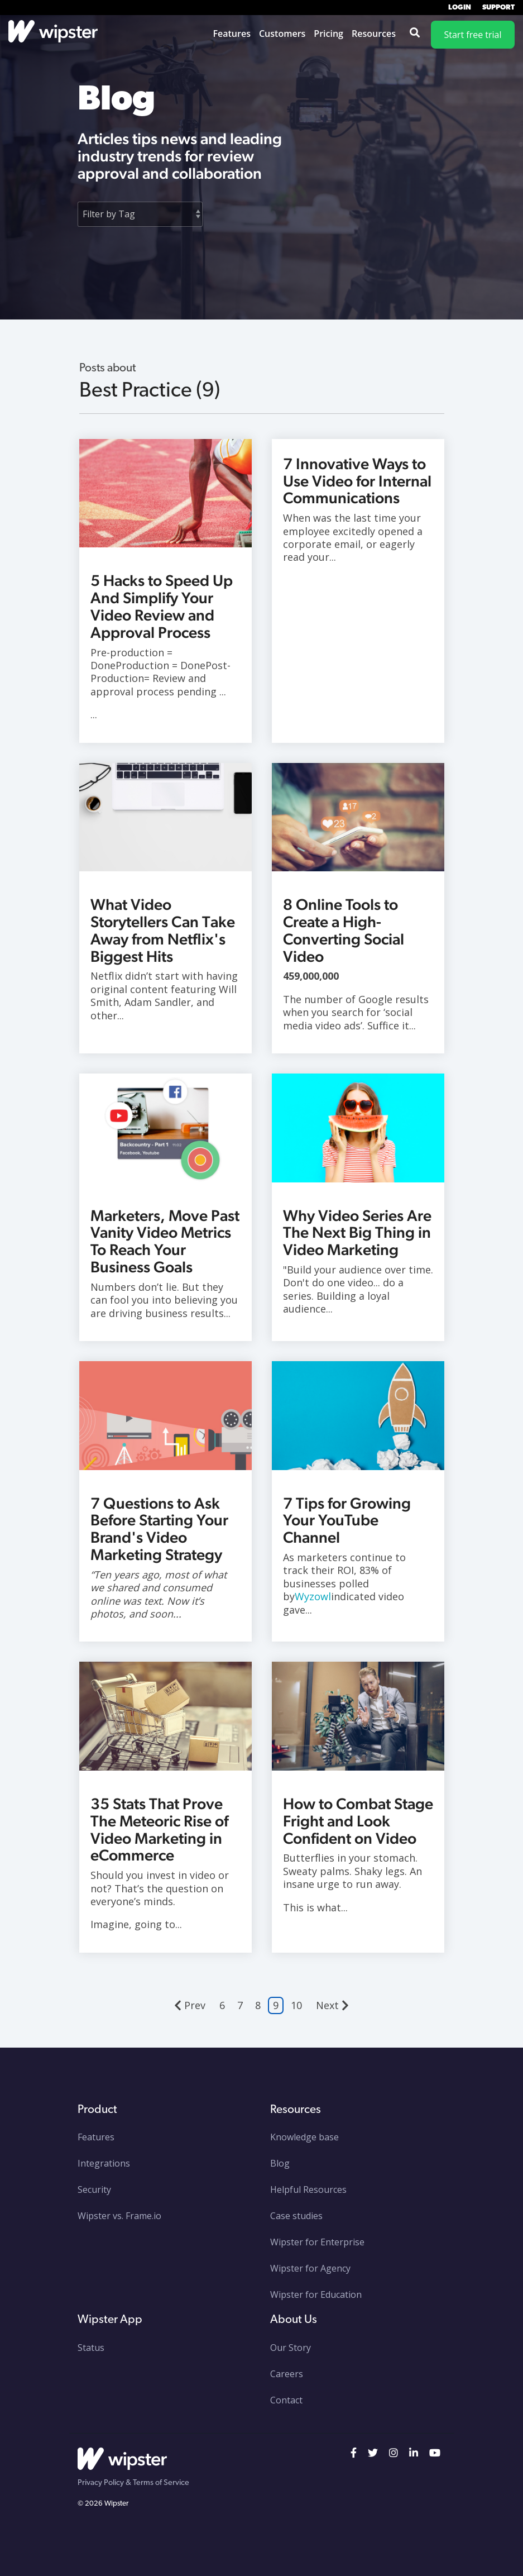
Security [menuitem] (94, 2189)
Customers (282, 33)
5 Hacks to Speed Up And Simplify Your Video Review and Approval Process (161, 606)
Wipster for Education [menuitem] (316, 2294)
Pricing (328, 33)
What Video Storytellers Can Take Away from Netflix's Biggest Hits (162, 930)
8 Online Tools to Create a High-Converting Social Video (343, 930)
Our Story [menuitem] (290, 2347)
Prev (189, 2005)
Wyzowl (313, 1596)
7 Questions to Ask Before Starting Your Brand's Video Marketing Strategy (159, 1528)
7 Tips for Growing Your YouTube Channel (347, 1520)
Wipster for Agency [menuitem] (310, 2268)
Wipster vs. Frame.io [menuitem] (119, 2216)
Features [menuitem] (96, 2137)
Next (332, 2005)
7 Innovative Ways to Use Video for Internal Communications (357, 481)
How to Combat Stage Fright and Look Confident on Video (358, 1821)
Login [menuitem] (459, 7)
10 (296, 2005)
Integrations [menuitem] (104, 2163)
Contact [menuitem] (286, 2400)
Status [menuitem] (91, 2347)
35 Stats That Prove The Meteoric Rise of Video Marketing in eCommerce (159, 1829)
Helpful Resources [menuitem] (308, 2189)
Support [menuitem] (498, 7)
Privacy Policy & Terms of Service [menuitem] (133, 2483)
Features (232, 33)
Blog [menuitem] (280, 2163)
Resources (374, 33)
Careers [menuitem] (286, 2374)
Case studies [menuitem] (296, 2216)
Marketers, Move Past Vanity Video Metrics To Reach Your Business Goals (164, 1241)
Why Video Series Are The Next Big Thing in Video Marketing (357, 1232)
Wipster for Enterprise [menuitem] (317, 2242)
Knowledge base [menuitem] (304, 2137)
